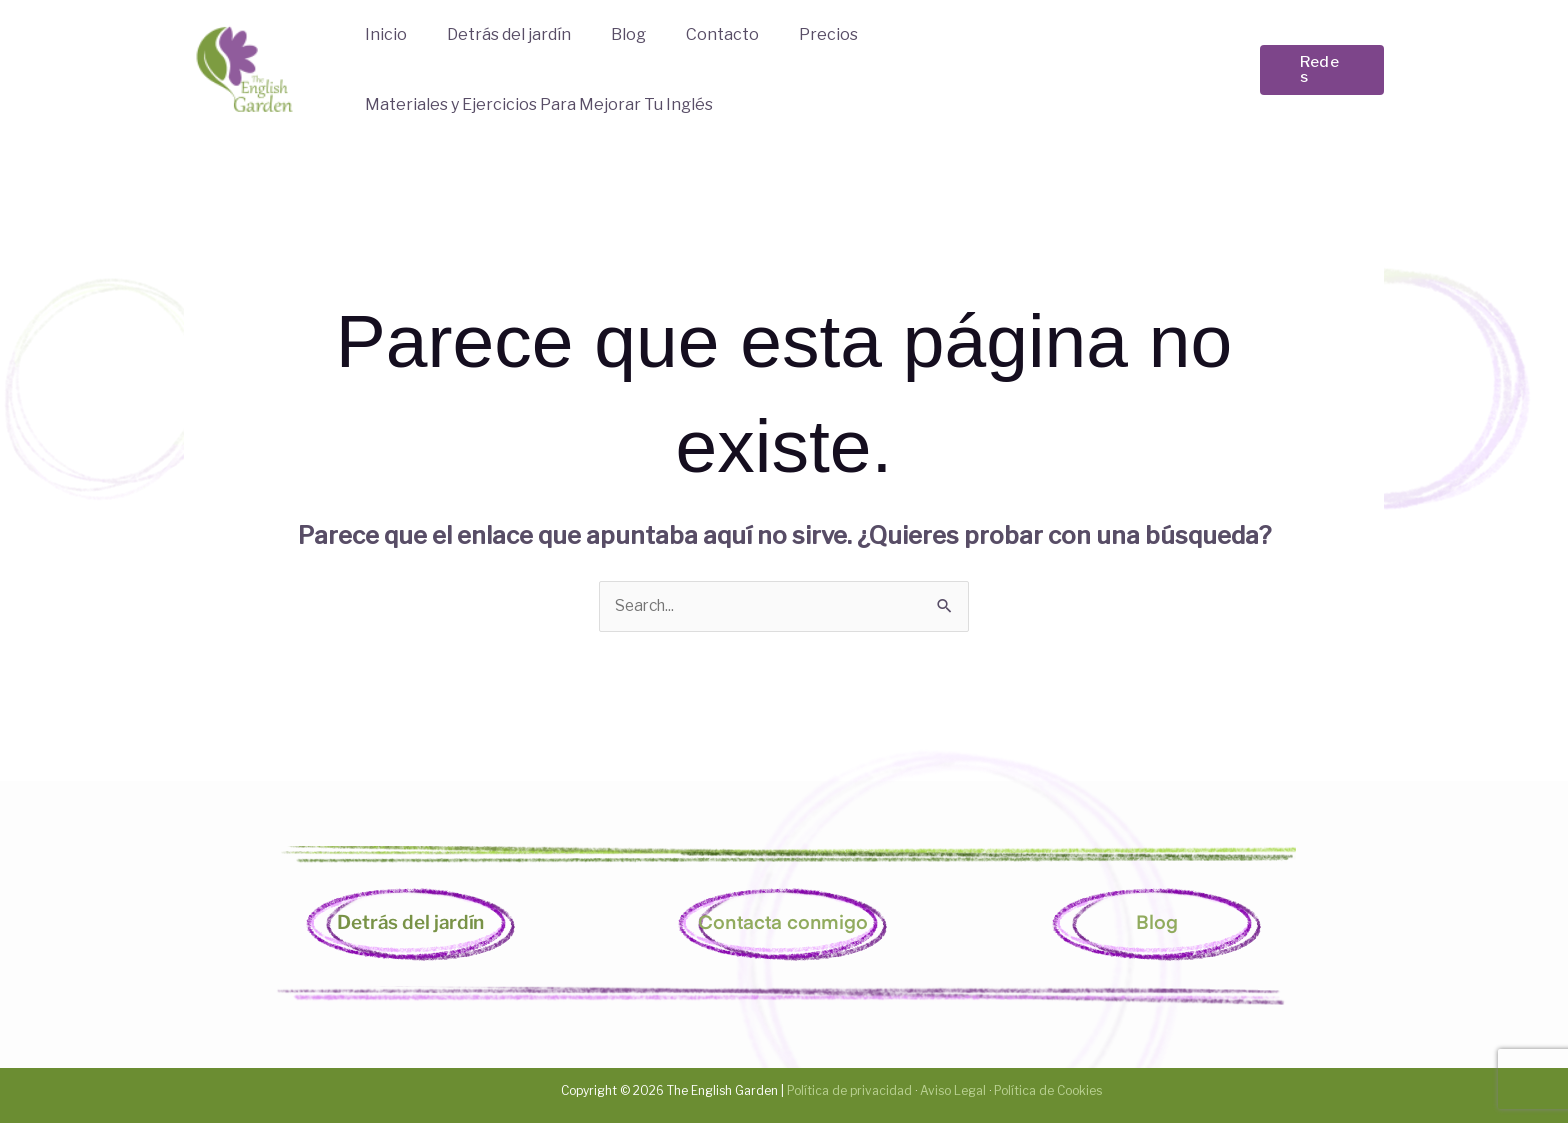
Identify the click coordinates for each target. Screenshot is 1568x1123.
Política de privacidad (848, 1089)
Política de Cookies (1048, 1089)
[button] (1321, 69)
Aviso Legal (953, 1089)
